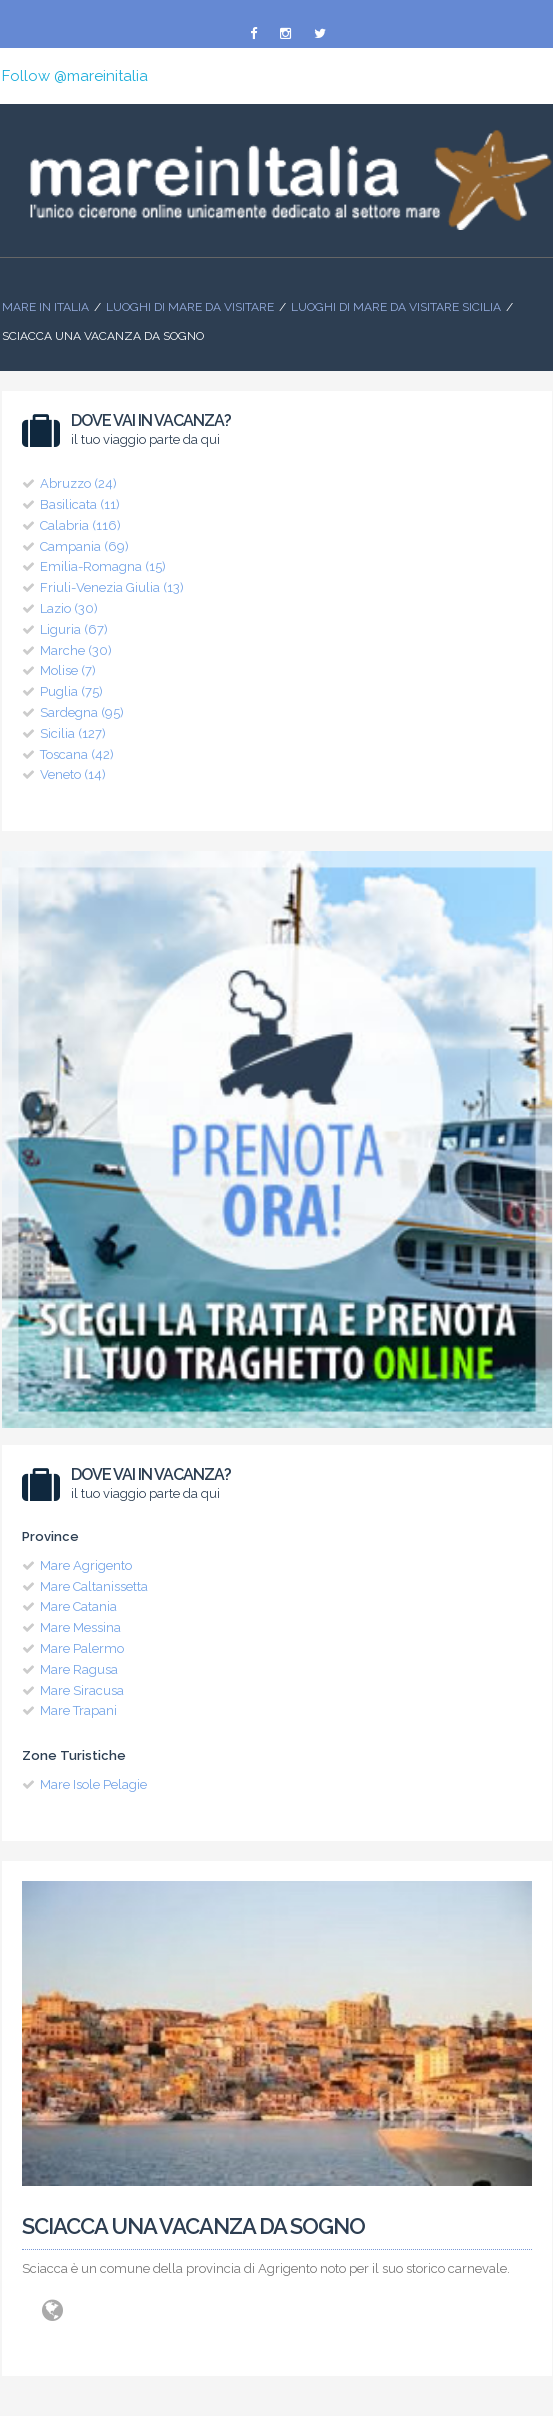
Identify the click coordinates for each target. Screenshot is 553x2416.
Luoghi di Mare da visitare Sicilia (396, 307)
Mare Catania (78, 1606)
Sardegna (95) (82, 712)
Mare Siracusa (82, 1690)
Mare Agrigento (86, 1565)
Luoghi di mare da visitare (190, 307)
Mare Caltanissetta (94, 1586)
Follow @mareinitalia (75, 76)
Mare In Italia (45, 307)
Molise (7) (68, 670)
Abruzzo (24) (78, 483)
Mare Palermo (82, 1648)
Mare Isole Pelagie (93, 1784)
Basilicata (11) (80, 504)
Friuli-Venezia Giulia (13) (112, 587)
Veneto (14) (73, 774)
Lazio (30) (69, 608)
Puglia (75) (71, 691)
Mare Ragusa (79, 1669)
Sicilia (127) (73, 733)
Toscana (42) (77, 754)
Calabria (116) (80, 525)
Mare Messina (80, 1627)
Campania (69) (84, 546)
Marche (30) (76, 650)
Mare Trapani (78, 1710)
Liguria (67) (74, 629)
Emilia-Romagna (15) (103, 566)
